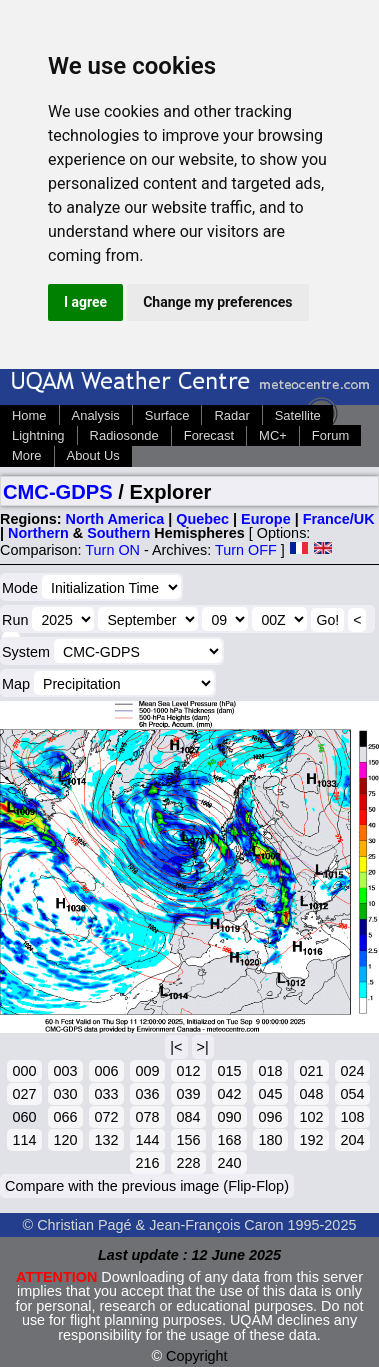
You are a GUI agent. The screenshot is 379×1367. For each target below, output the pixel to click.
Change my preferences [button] (217, 302)
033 (106, 1094)
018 (270, 1071)
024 (352, 1071)
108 (352, 1117)
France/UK (339, 519)
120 (65, 1140)
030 (65, 1094)
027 (24, 1094)
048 (311, 1094)
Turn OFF (246, 550)
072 (106, 1117)
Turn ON (112, 550)
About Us (93, 455)
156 (188, 1140)
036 (147, 1094)
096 (270, 1117)
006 (106, 1071)
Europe (266, 519)
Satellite (298, 415)
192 (311, 1140)
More (27, 455)
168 (229, 1140)
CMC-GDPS (58, 492)
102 (311, 1117)
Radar (231, 415)
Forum (330, 435)
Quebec (202, 519)
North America (115, 519)
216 (147, 1163)
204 (352, 1140)
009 (147, 1071)
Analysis (96, 415)
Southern (118, 533)
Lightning (38, 435)
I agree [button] (85, 302)
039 (188, 1094)
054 (352, 1094)
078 (147, 1117)
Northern (38, 533)
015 (229, 1071)
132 (106, 1140)
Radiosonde (124, 435)
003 (65, 1071)
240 (229, 1163)
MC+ (273, 435)
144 (147, 1140)
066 (65, 1117)
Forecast (209, 435)
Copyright (197, 1356)
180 (270, 1140)
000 (24, 1071)
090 (229, 1117)
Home (29, 415)
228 (188, 1163)
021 (311, 1071)
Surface (167, 415)
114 (24, 1140)
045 (270, 1094)
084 (188, 1117)
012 (188, 1071)
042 (229, 1094)
